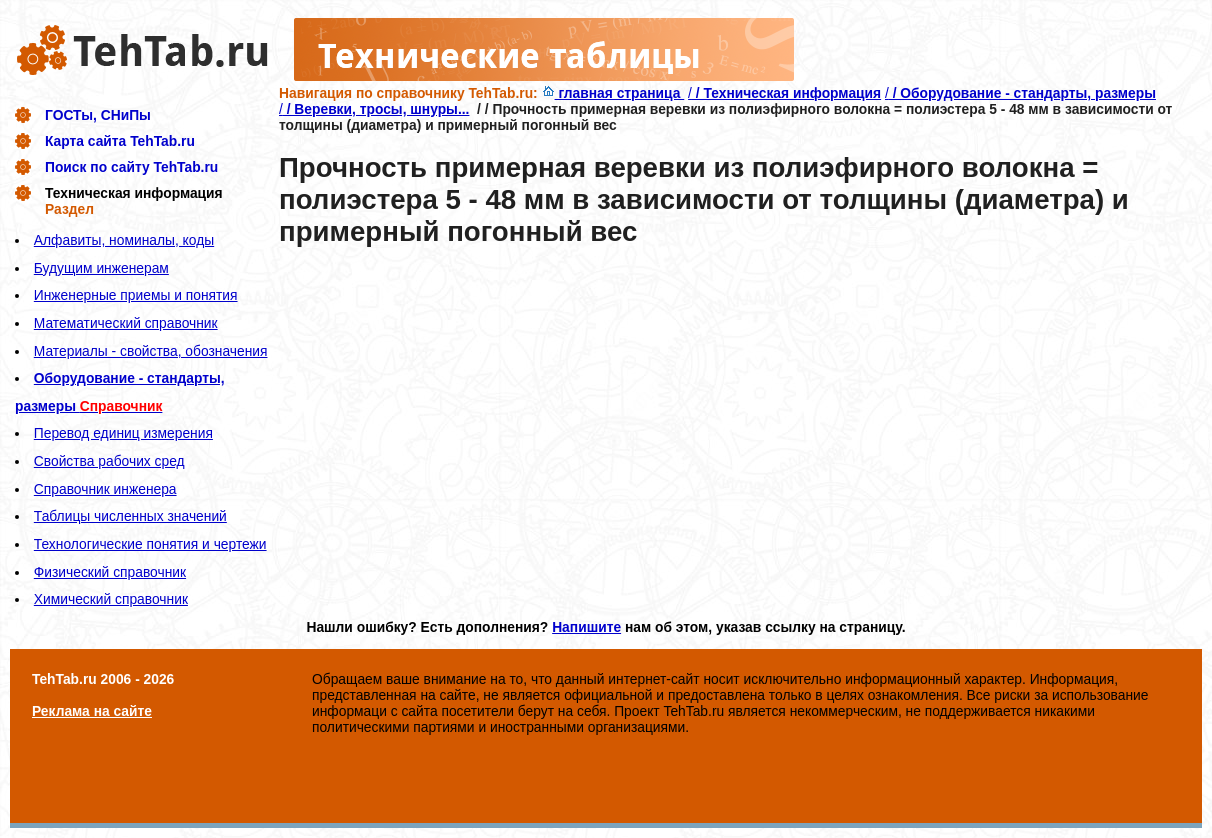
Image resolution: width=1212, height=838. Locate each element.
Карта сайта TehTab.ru (120, 141)
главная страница (613, 93)
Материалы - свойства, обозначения (151, 351)
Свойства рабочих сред (109, 461)
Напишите (586, 627)
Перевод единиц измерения (123, 433)
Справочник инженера (105, 489)
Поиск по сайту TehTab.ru (131, 167)
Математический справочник (126, 323)
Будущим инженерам (101, 268)
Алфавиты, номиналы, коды (124, 240)
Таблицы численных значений (130, 516)
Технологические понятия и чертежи (150, 544)
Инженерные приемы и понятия (136, 295)
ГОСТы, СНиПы (98, 115)
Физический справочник (110, 572)
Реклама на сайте (92, 711)
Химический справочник (111, 599)
